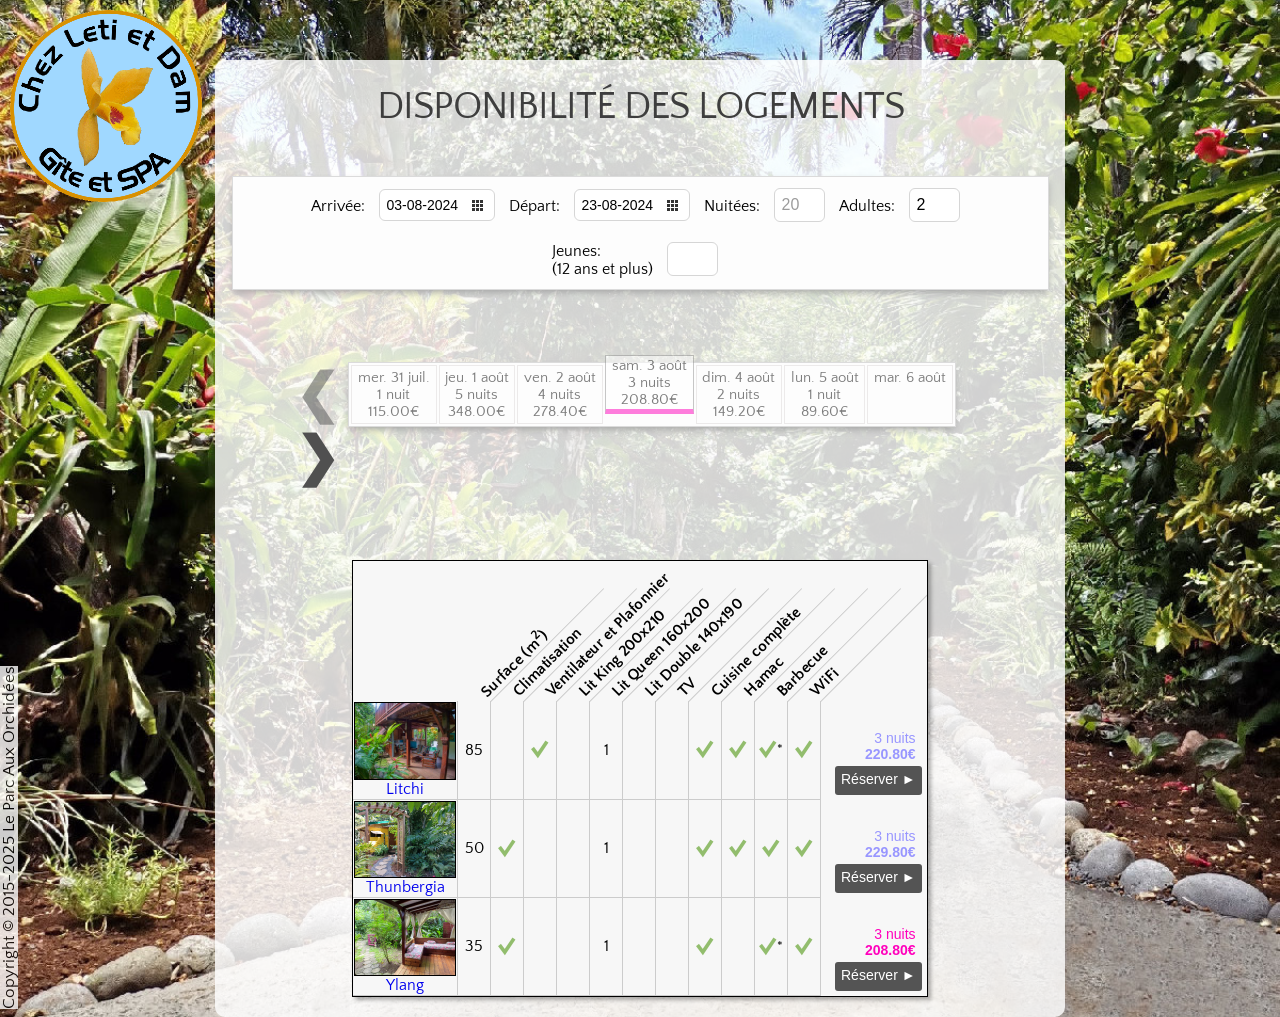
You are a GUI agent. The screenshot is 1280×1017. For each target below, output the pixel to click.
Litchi (405, 782)
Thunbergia (405, 880)
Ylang (405, 978)
